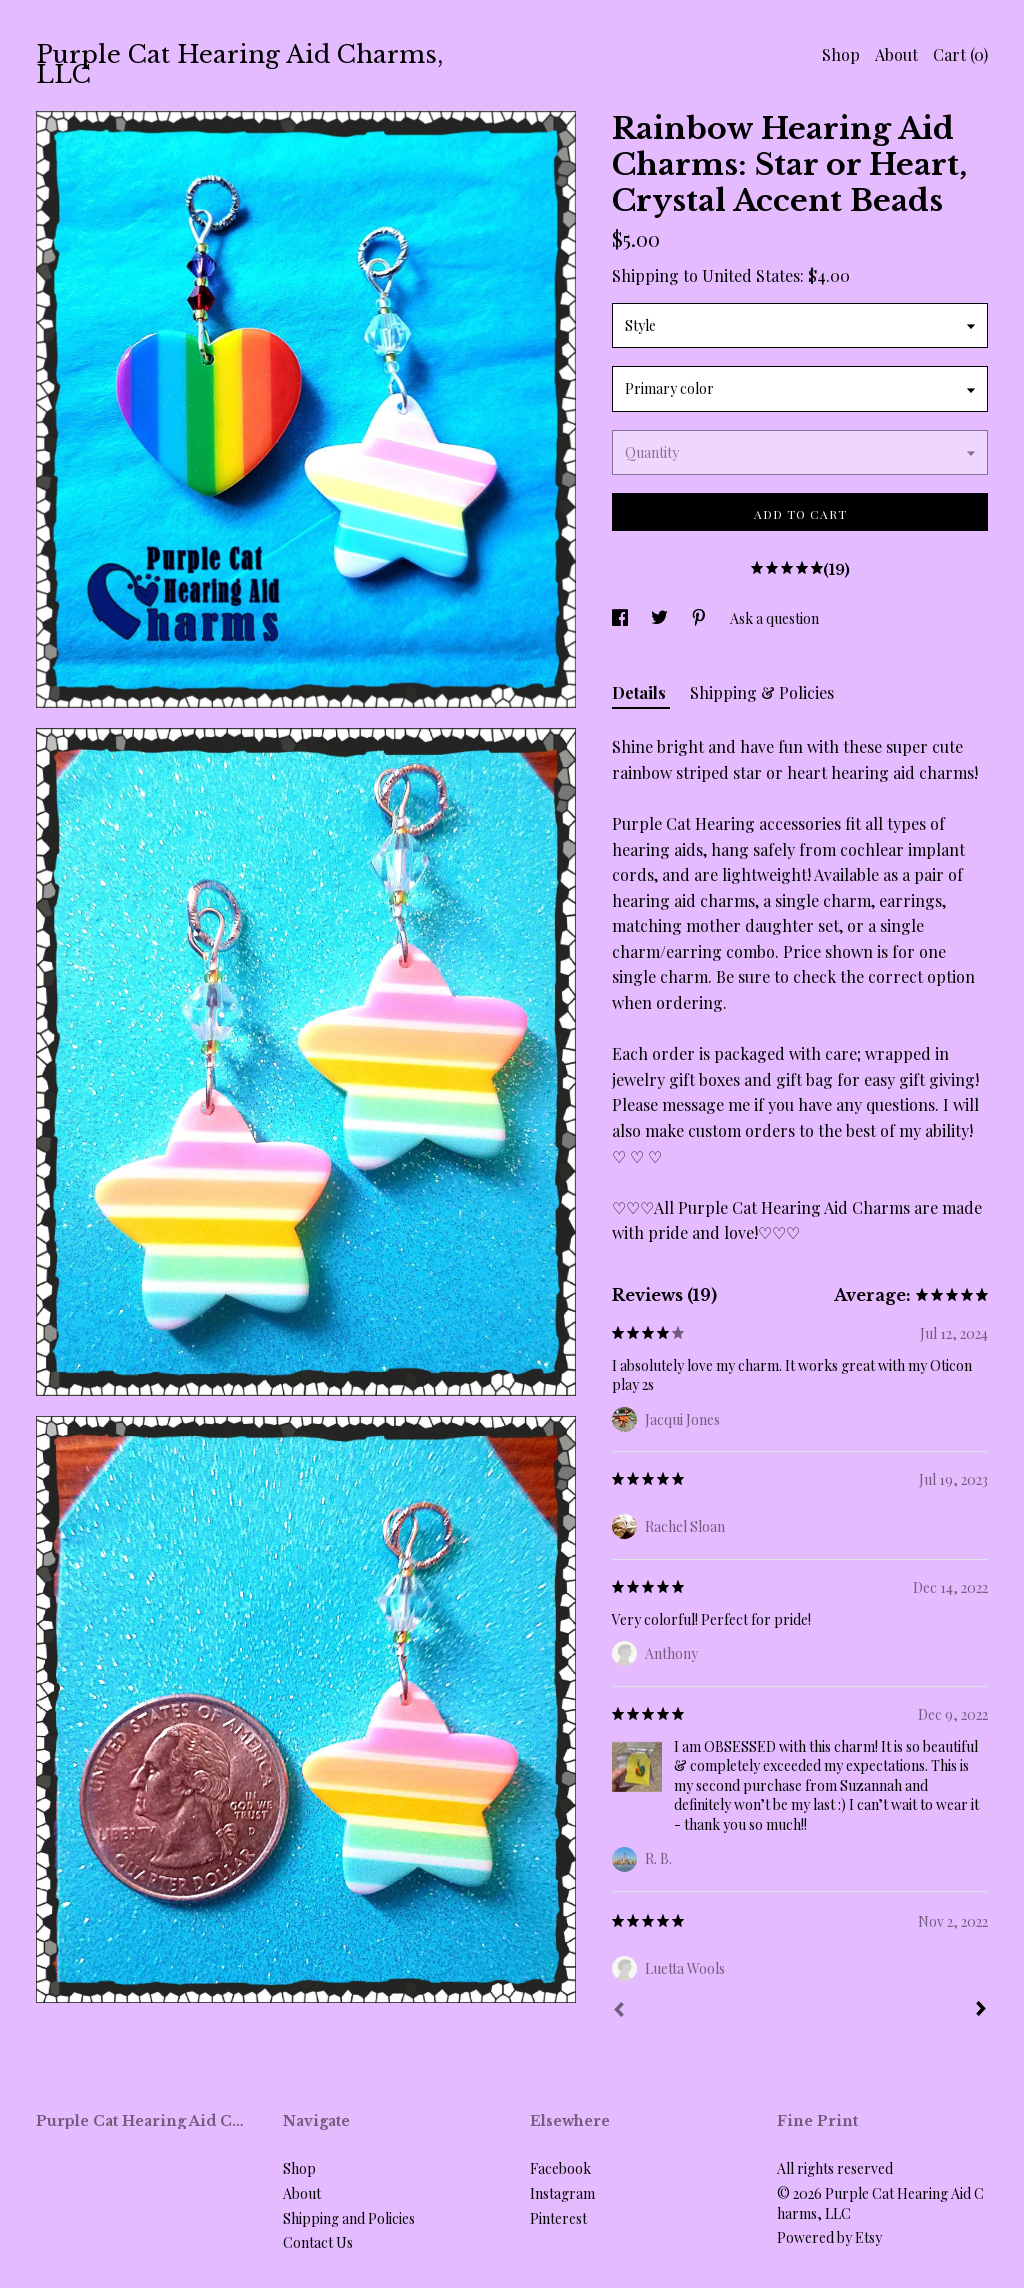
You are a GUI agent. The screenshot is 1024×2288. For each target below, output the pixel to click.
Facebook (560, 2168)
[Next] (981, 2011)
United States (751, 275)
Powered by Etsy (829, 2237)
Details (641, 692)
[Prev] (619, 2012)
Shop (841, 54)
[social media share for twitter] (661, 618)
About (896, 54)
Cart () (960, 54)
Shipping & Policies (762, 692)
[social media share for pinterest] (700, 618)
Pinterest (558, 2218)
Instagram (562, 2193)
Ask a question (774, 618)
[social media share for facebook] (621, 618)
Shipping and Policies (349, 2218)
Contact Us (318, 2242)
